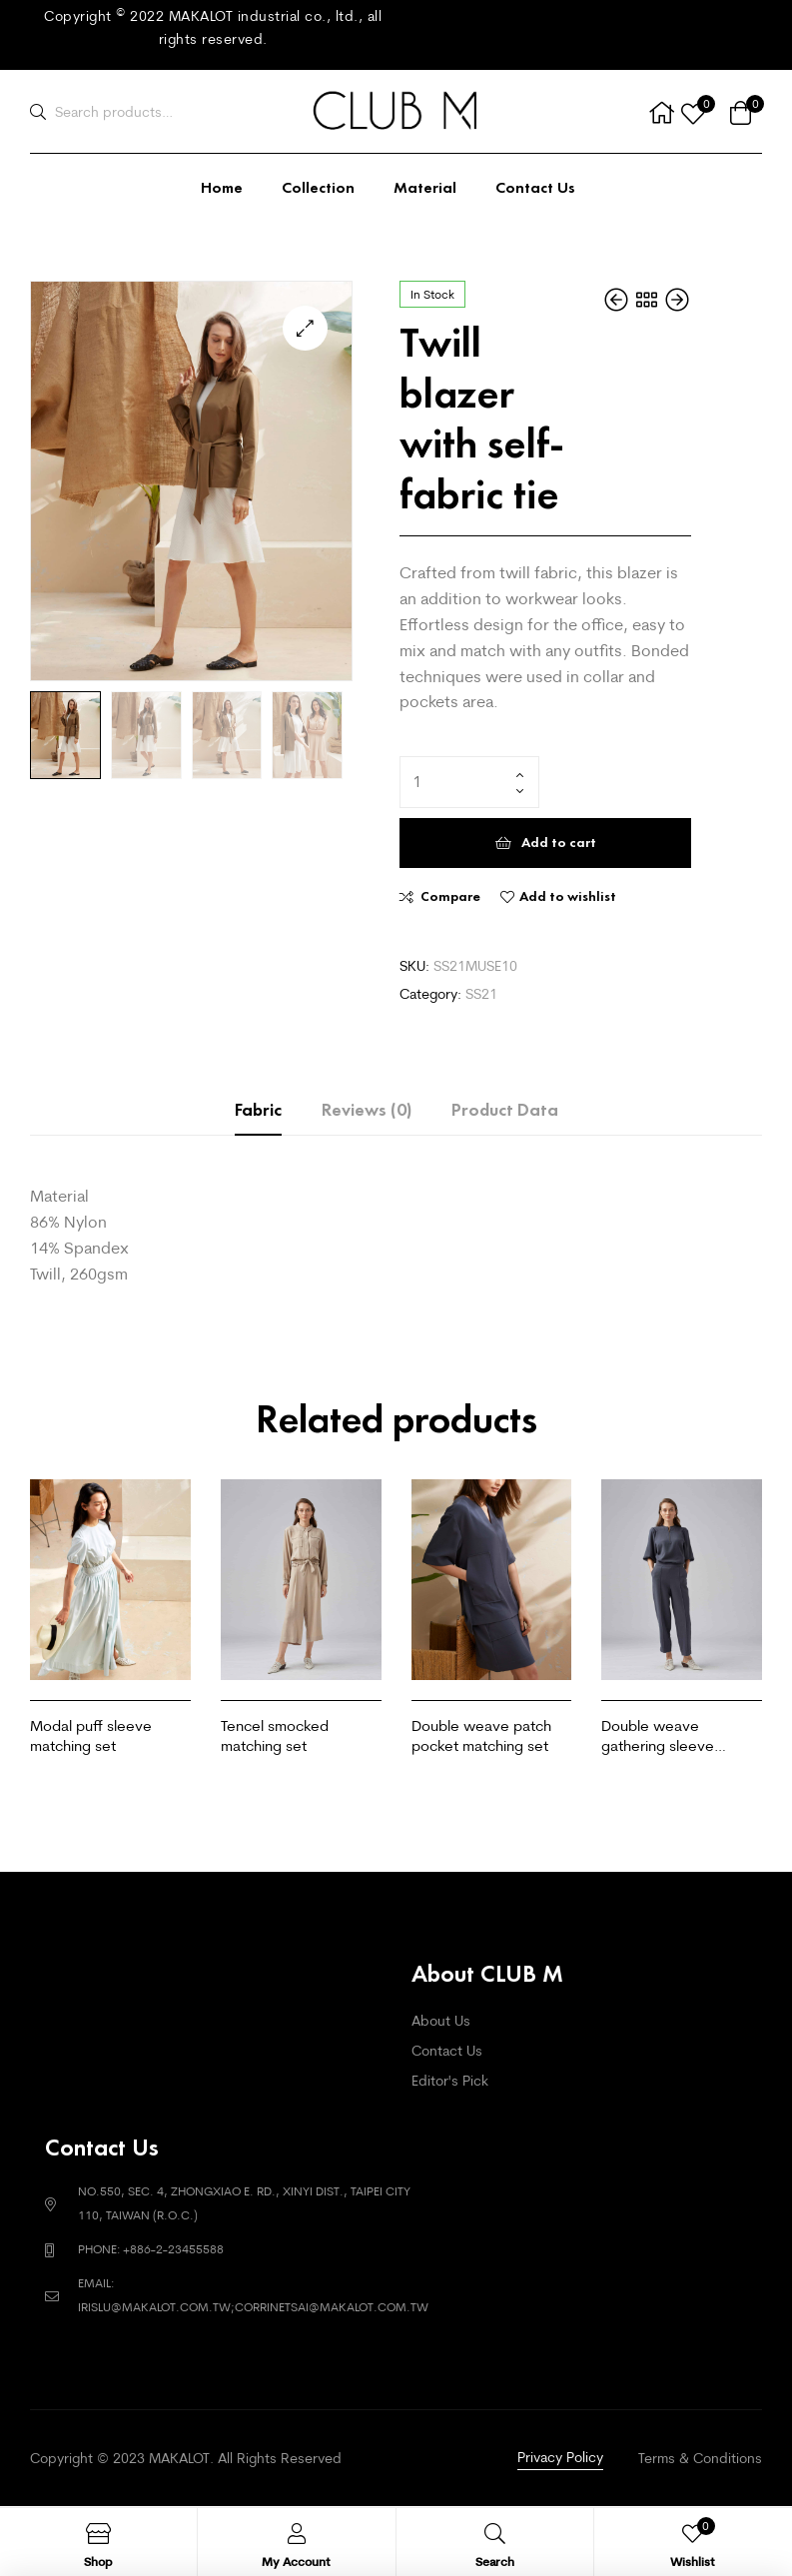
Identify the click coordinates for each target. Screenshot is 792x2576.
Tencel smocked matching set (275, 1735)
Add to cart (558, 842)
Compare (450, 896)
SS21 (481, 994)
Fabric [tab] (258, 1110)
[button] (305, 328)
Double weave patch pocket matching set (481, 1735)
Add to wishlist (567, 896)
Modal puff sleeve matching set (91, 1735)
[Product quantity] (469, 782)
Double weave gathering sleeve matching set (657, 1736)
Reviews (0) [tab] (366, 1110)
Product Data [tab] (504, 1110)
